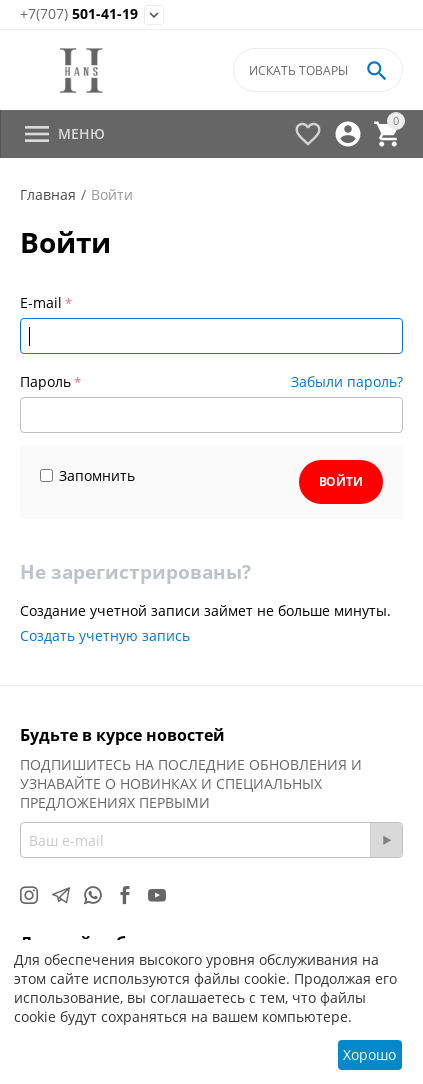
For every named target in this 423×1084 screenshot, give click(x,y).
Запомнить (87, 475)
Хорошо (369, 1054)
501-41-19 (79, 14)
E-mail (41, 302)
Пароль (45, 381)
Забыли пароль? (347, 381)
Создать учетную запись (105, 635)
